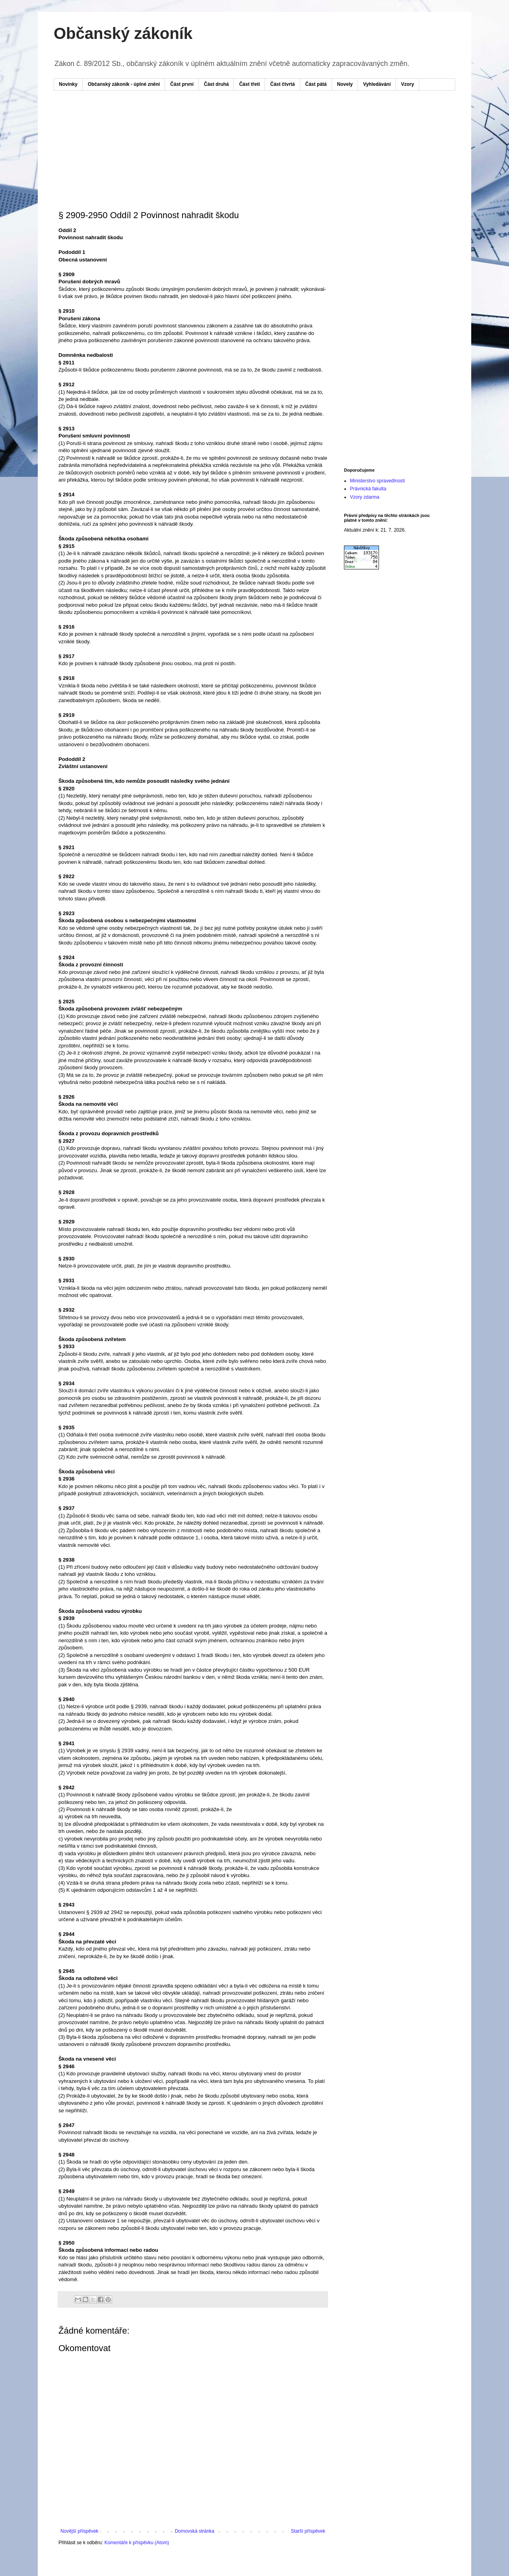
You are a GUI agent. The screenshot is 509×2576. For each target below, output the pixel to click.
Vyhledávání (377, 84)
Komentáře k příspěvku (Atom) (136, 2542)
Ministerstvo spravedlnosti (377, 481)
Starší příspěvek (308, 2531)
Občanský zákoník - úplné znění (124, 84)
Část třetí (249, 84)
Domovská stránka (194, 2531)
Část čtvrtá (282, 84)
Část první (182, 84)
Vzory (407, 84)
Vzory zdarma (364, 497)
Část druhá (216, 84)
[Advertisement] (210, 120)
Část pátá (316, 84)
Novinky (68, 84)
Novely (345, 84)
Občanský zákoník (123, 33)
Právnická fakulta (368, 489)
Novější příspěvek (79, 2531)
